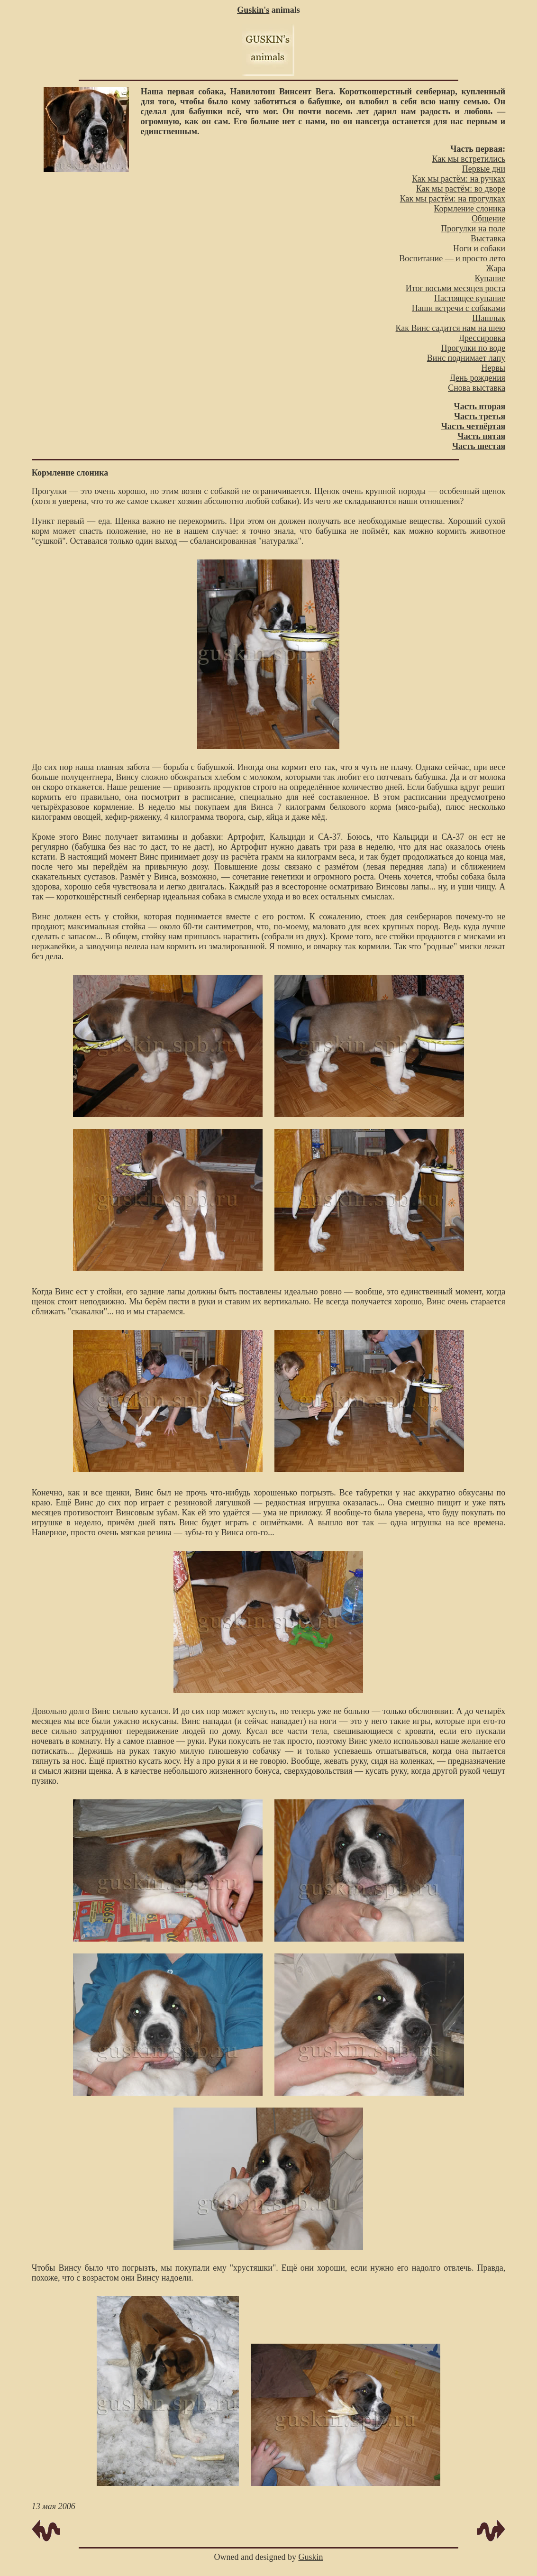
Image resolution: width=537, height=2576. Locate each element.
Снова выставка (476, 388)
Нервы (494, 368)
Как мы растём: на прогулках (453, 198)
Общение (488, 218)
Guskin (310, 2557)
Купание (490, 278)
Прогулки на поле (473, 228)
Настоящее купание (469, 298)
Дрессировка (482, 338)
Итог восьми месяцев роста (455, 288)
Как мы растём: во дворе (460, 188)
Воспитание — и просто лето (452, 258)
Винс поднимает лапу (466, 358)
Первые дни (484, 169)
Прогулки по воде (473, 348)
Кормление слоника (469, 208)
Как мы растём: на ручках (458, 178)
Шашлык (488, 318)
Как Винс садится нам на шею (451, 328)
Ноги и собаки (479, 248)
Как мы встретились (468, 159)
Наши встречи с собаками (458, 308)
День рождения (478, 378)
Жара (495, 268)
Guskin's (253, 10)
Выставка (488, 238)
